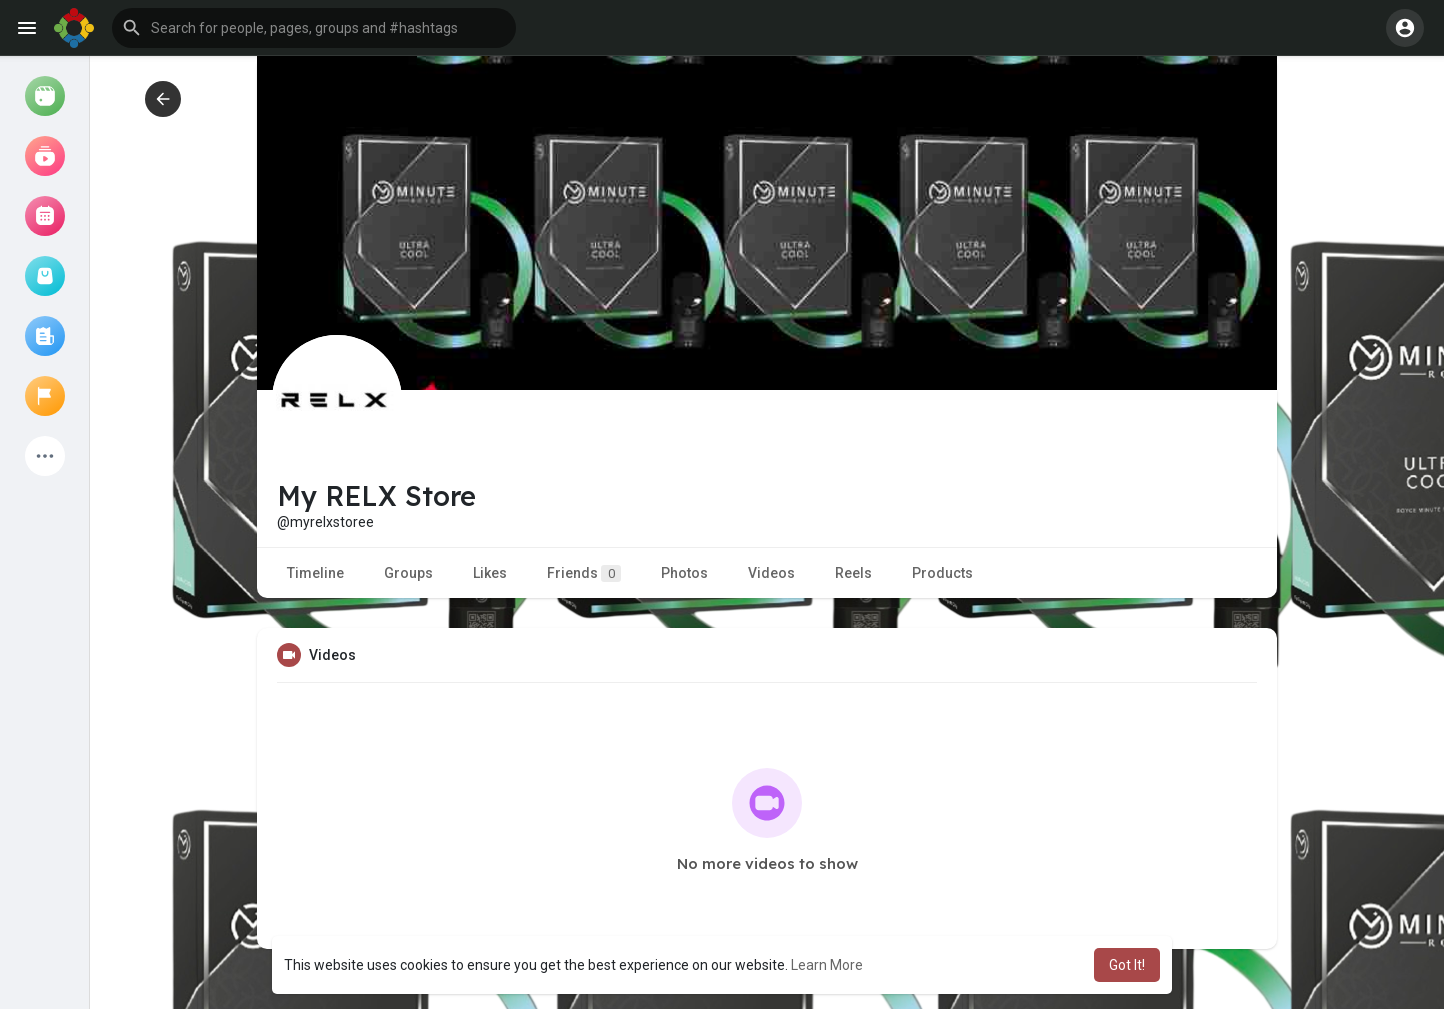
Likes (490, 573)
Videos (771, 573)
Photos (684, 573)
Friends (584, 573)
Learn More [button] (827, 965)
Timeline (315, 573)
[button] (314, 28)
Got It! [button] (1127, 965)
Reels (853, 573)
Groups (408, 573)
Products (942, 573)
